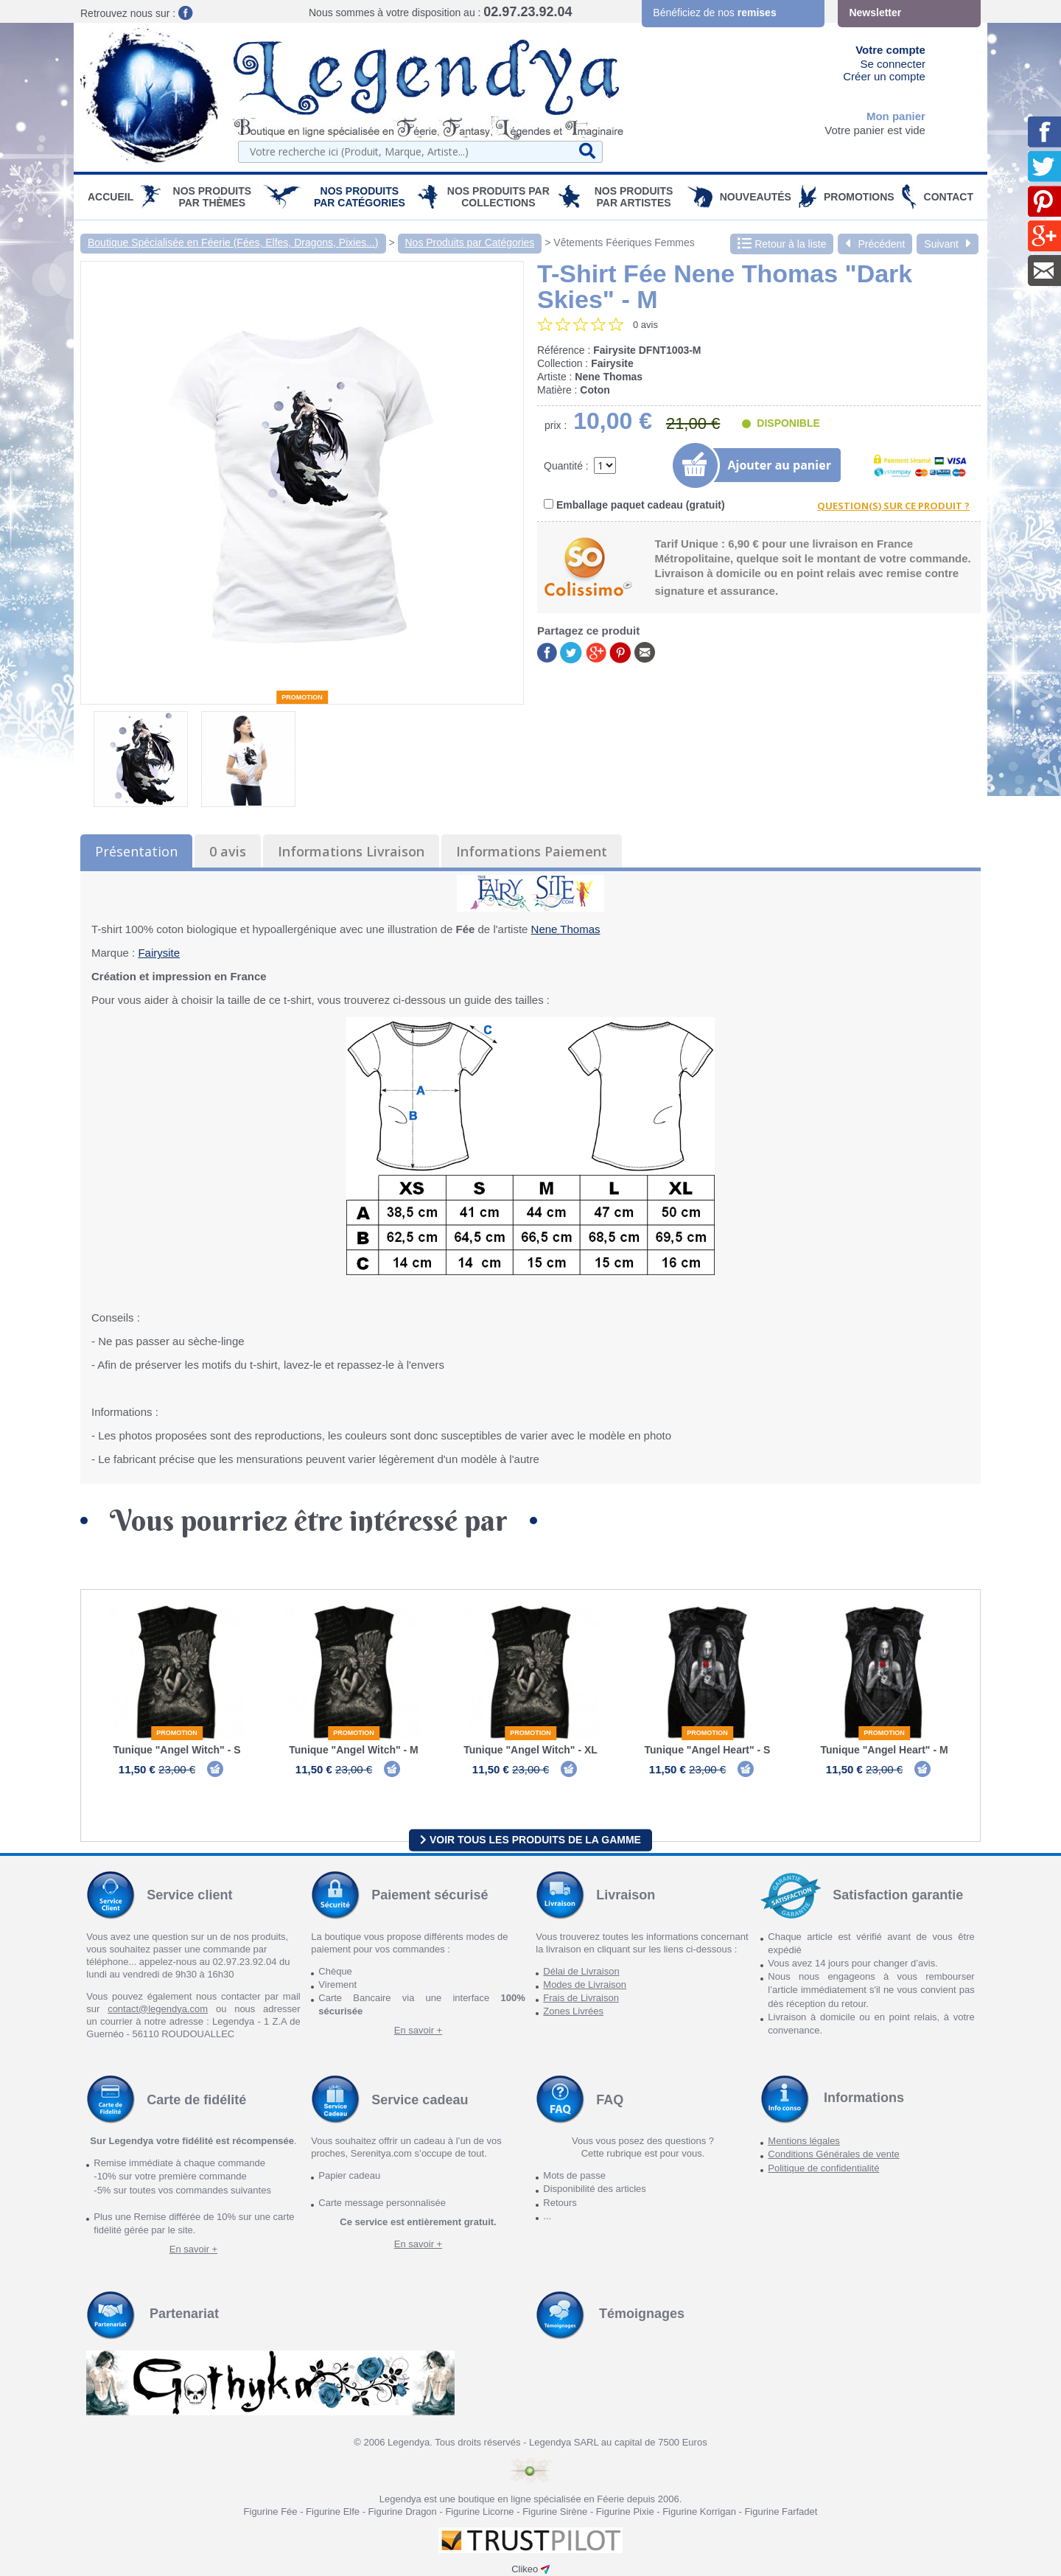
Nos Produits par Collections (498, 197)
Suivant (947, 244)
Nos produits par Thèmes (212, 197)
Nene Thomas (565, 929)
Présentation (136, 851)
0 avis (227, 851)
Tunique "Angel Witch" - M (353, 1750)
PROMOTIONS (859, 197)
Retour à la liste (782, 244)
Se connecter (893, 63)
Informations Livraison (351, 851)
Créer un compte (884, 76)
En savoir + (418, 2030)
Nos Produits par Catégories (359, 197)
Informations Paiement (531, 851)
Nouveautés (755, 197)
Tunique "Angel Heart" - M (884, 1750)
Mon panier (895, 116)
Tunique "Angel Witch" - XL (530, 1750)
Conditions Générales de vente (834, 2154)
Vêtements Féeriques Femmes (623, 242)
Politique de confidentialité (823, 2168)
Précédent (875, 244)
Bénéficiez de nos (714, 12)
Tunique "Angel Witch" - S (176, 1750)
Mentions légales (804, 2141)
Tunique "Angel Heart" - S (708, 1750)
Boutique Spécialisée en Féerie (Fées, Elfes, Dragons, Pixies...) (233, 242)
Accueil (110, 197)
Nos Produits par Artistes (634, 197)
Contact (948, 197)
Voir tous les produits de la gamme (530, 1840)
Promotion (302, 697)
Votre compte (890, 49)
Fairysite (159, 952)
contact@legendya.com (158, 2008)
